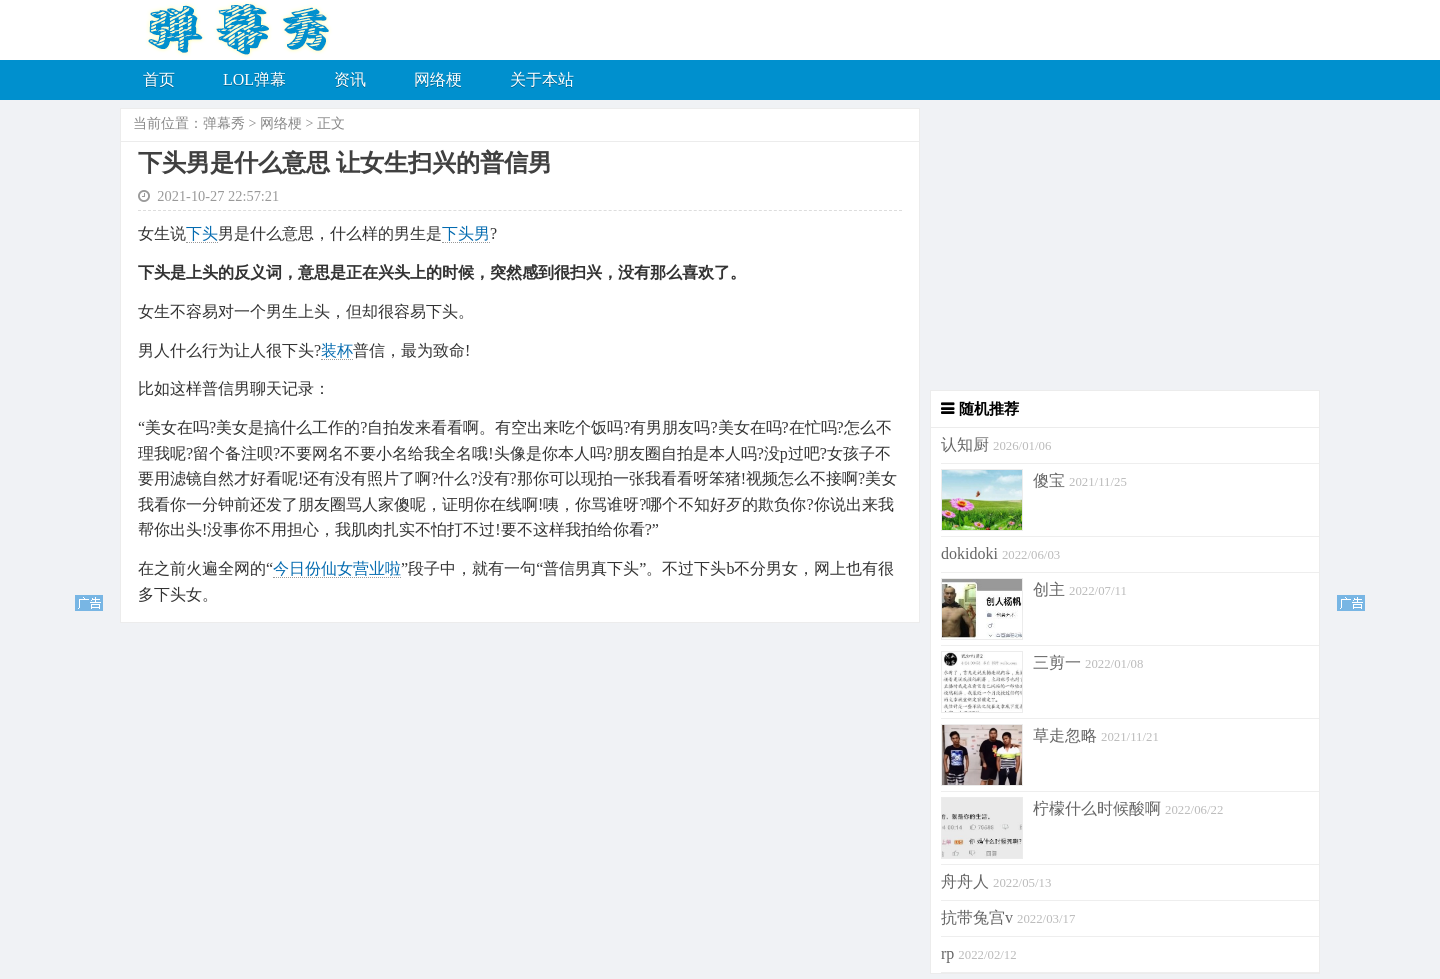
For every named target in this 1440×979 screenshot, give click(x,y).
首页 (159, 79)
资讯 (350, 79)
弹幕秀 (224, 123)
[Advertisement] (1120, 250)
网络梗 (438, 79)
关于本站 (542, 79)
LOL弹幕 (254, 79)
